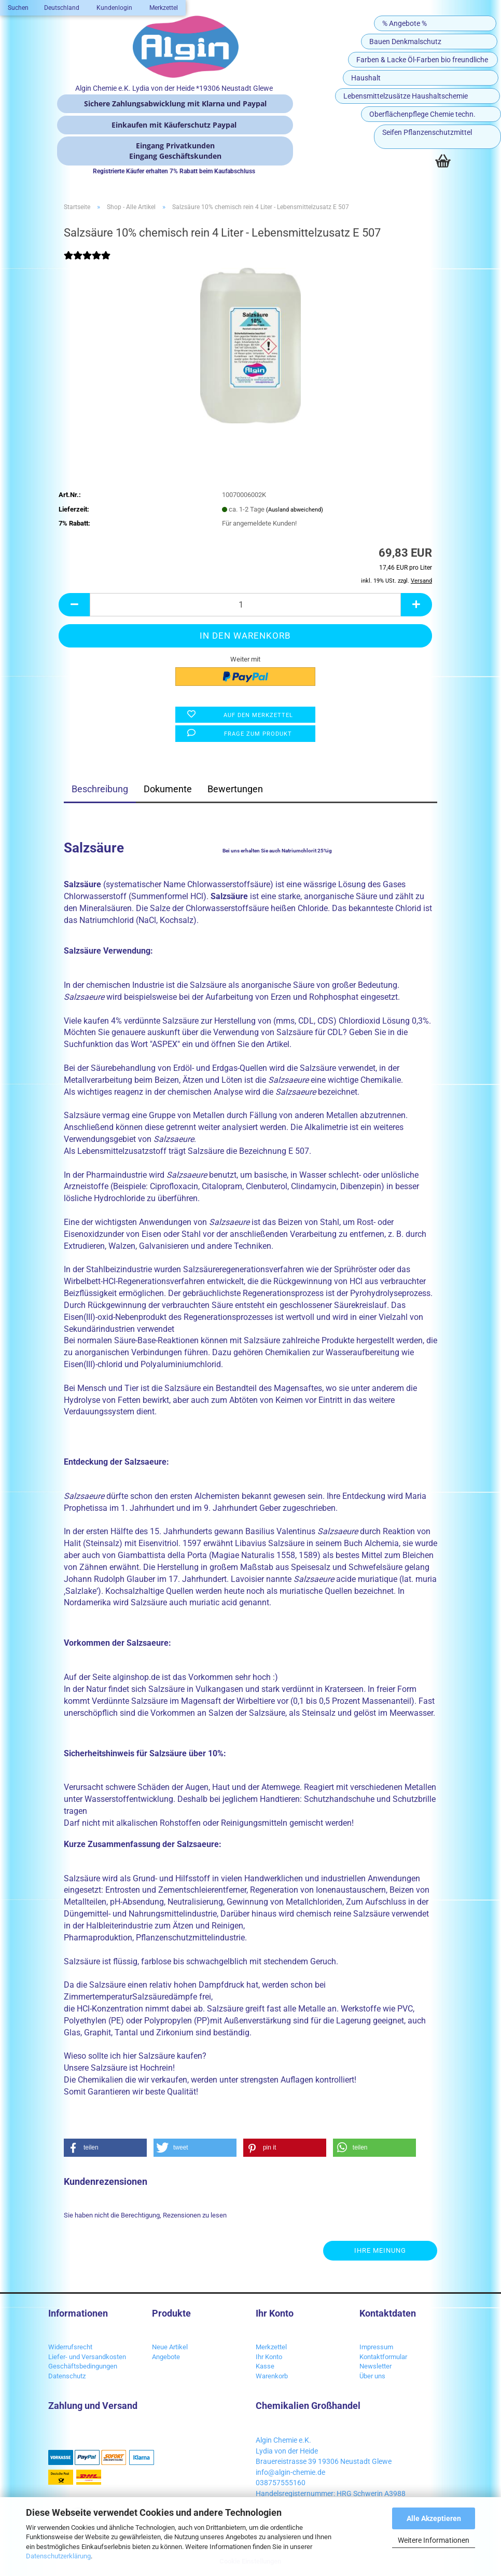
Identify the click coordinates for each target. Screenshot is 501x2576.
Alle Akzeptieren (434, 2518)
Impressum (376, 2347)
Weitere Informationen (433, 2540)
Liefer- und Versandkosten (87, 2357)
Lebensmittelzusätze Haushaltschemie (405, 96)
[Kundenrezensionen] (87, 262)
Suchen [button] (18, 7)
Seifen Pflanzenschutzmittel (427, 132)
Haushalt (366, 78)
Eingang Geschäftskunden (175, 156)
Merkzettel (163, 7)
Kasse (265, 2366)
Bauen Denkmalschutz (405, 41)
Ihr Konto (269, 2357)
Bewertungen (235, 788)
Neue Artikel (170, 2347)
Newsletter (375, 2366)
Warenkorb (272, 2376)
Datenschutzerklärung (58, 2556)
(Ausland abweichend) (294, 509)
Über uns (372, 2376)
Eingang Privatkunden (175, 145)
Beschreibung (100, 788)
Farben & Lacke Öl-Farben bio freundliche (422, 60)
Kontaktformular (383, 2357)
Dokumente (168, 788)
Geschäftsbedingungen (82, 2366)
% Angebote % (404, 23)
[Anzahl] (245, 604)
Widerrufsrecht (70, 2347)
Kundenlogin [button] (113, 7)
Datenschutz (67, 2376)
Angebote (166, 2357)
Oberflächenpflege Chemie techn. (422, 114)
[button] (61, 8)
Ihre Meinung (380, 2250)
